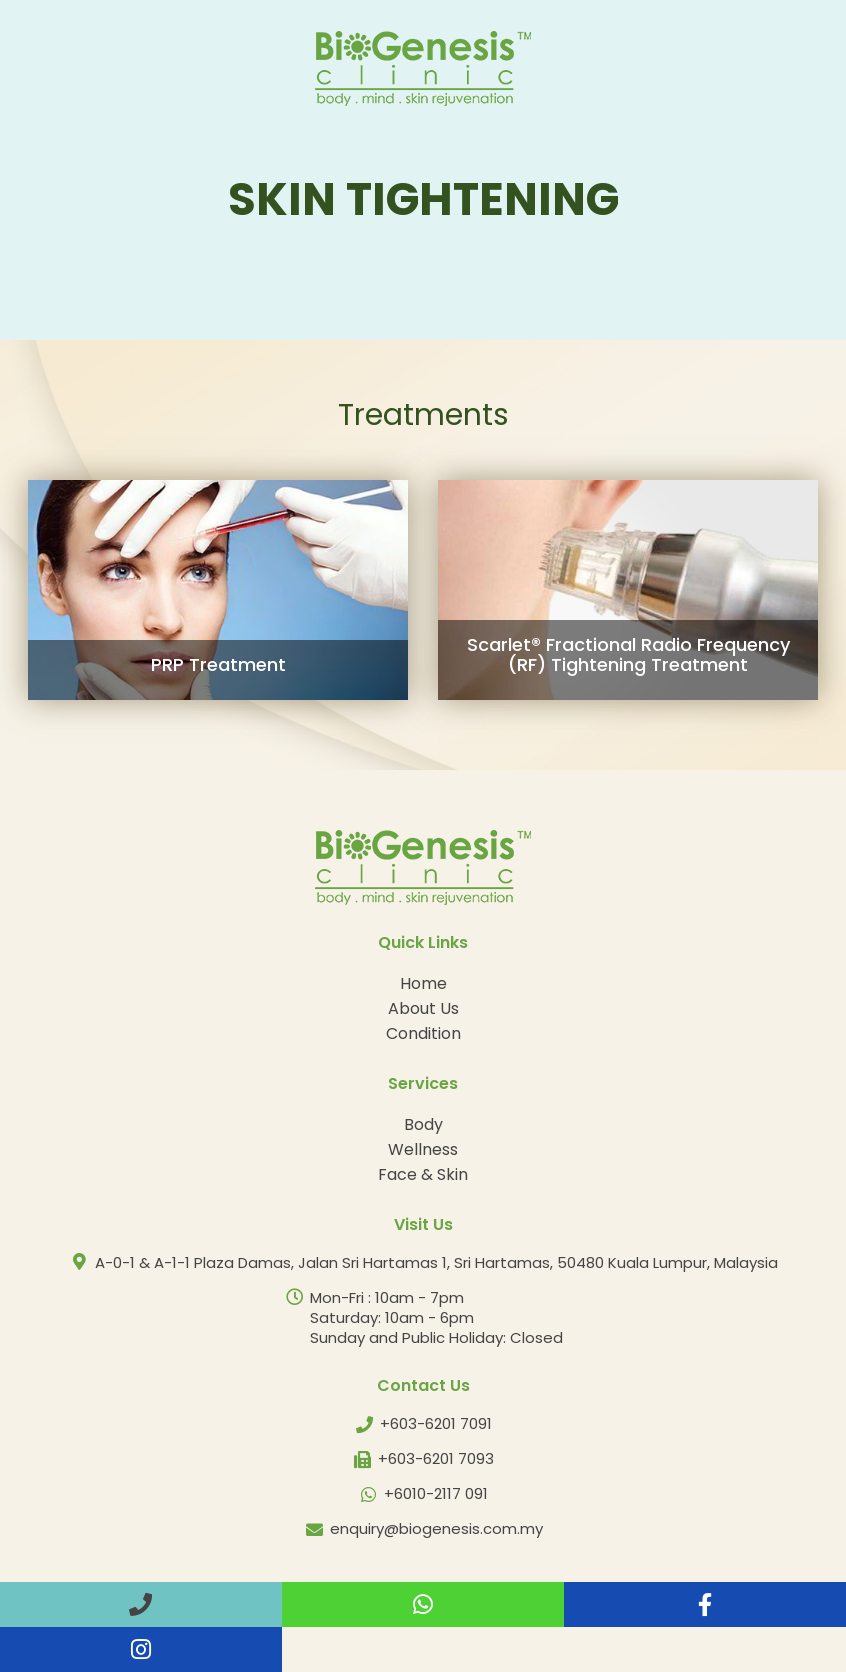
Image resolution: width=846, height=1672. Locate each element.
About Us (423, 1008)
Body (423, 1124)
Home (423, 983)
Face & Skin (423, 1174)
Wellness (423, 1149)
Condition (423, 1033)
